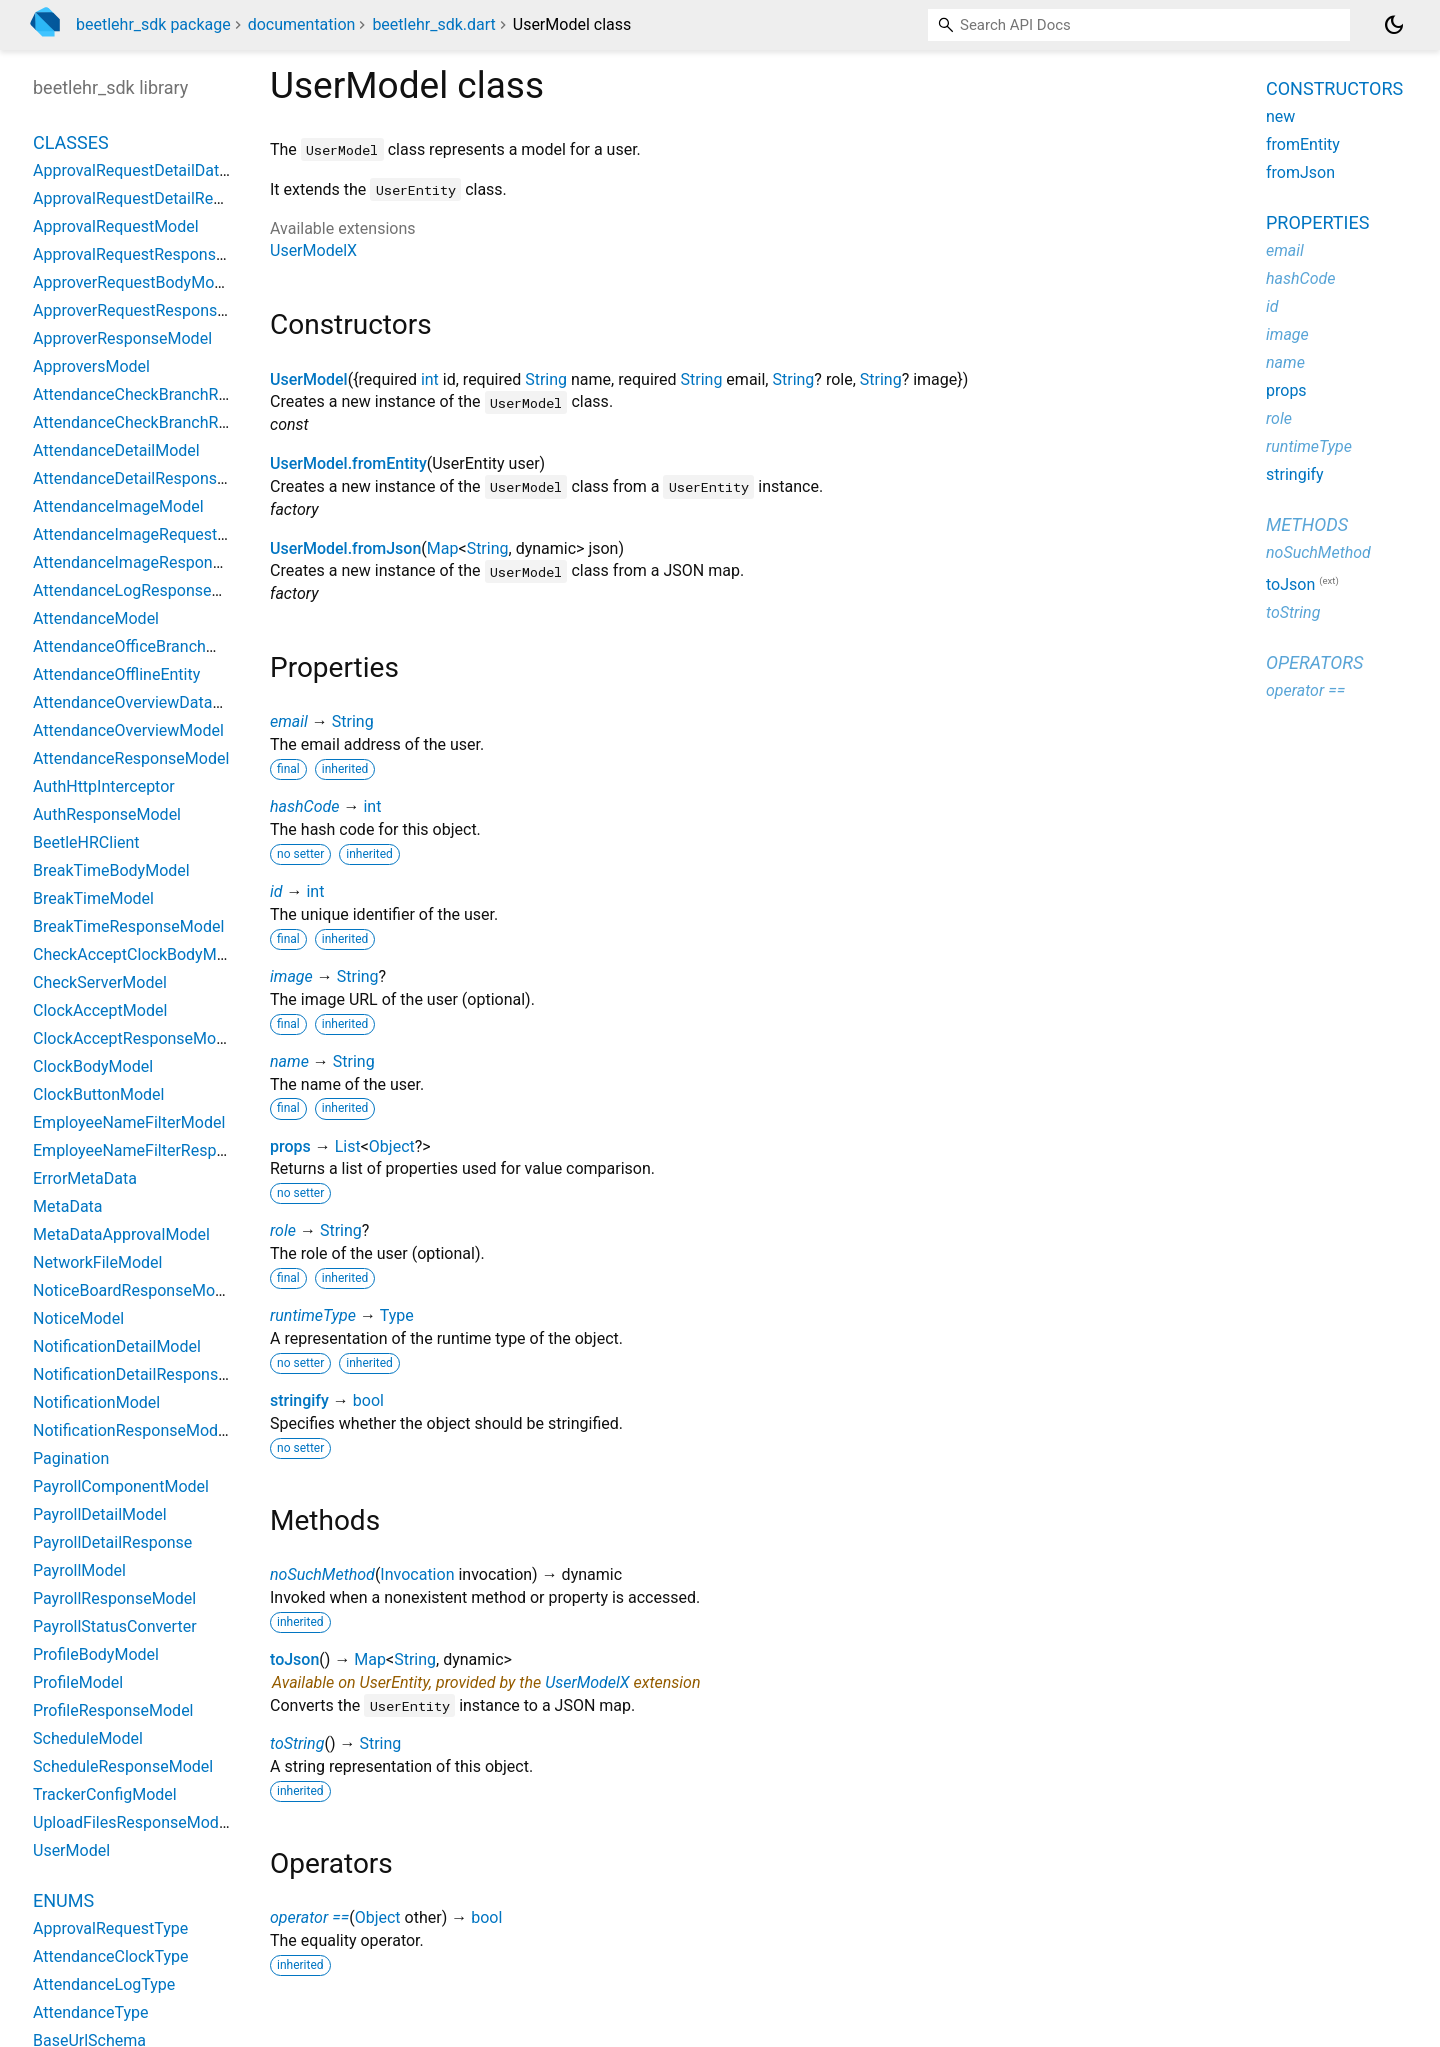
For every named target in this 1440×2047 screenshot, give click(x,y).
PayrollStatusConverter (115, 1626)
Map (443, 548)
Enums (63, 1900)
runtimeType (313, 1315)
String (546, 379)
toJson (294, 1659)
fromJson (1300, 172)
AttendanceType (91, 2012)
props (290, 1146)
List (348, 1146)
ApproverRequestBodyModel (134, 282)
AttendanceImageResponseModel (153, 562)
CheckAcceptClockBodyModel (140, 954)
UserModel (309, 379)
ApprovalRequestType (110, 1928)
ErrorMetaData (85, 1178)
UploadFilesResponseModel (132, 1822)
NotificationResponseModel (131, 1430)
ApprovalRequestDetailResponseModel (171, 198)
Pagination (71, 1458)
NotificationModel (96, 1402)
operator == (309, 1917)
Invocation (417, 1574)
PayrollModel (79, 1570)
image (291, 976)
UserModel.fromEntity (348, 463)
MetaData (68, 1206)
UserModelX (313, 250)
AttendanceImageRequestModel (147, 534)
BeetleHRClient (86, 842)
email (289, 721)
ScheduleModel (88, 1738)
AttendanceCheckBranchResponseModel (178, 422)
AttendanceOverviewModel (128, 730)
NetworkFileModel (97, 1262)
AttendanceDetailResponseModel (151, 478)
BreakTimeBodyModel (111, 870)
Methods (1307, 524)
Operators (1314, 662)
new (1280, 116)
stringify (299, 1400)
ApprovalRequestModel (116, 226)
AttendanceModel (96, 618)
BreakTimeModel (93, 898)
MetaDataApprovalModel (121, 1234)
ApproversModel (91, 366)
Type (397, 1315)
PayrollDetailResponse (112, 1542)
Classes (71, 142)
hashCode (304, 806)
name (289, 1061)
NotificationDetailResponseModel (152, 1374)
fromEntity (1303, 144)
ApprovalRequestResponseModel (151, 254)
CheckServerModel (100, 982)
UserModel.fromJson (345, 548)
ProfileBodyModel (96, 1654)
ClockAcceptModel (100, 1010)
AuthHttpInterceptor (104, 786)
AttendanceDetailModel (116, 450)
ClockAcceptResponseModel (135, 1038)
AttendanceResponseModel (131, 758)
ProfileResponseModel (113, 1710)
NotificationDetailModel (117, 1346)
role (283, 1230)
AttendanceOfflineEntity (116, 674)
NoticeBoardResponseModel (134, 1290)
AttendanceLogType (104, 1984)
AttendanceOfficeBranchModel (141, 646)
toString (297, 1743)
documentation (302, 24)
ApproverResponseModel (122, 338)
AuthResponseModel (107, 814)
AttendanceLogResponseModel (144, 590)
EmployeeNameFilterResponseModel (164, 1150)
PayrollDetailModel (100, 1514)
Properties (1317, 222)
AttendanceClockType (110, 1956)
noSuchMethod (322, 1574)
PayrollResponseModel (114, 1598)
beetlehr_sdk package (153, 24)
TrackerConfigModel (105, 1794)
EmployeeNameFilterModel (129, 1122)
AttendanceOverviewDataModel (145, 702)
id (276, 891)
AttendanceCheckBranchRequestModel (172, 394)
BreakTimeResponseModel (128, 926)
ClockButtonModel (98, 1094)
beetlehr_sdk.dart (433, 24)
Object (392, 1146)
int (430, 379)
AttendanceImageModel (118, 506)
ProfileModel (78, 1682)
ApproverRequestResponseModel (151, 310)
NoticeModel (78, 1318)
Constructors (1334, 88)
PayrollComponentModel (121, 1486)
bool (368, 1400)
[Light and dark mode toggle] (1394, 25)
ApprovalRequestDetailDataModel (152, 170)
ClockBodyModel (93, 1066)
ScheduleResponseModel (123, 1766)
